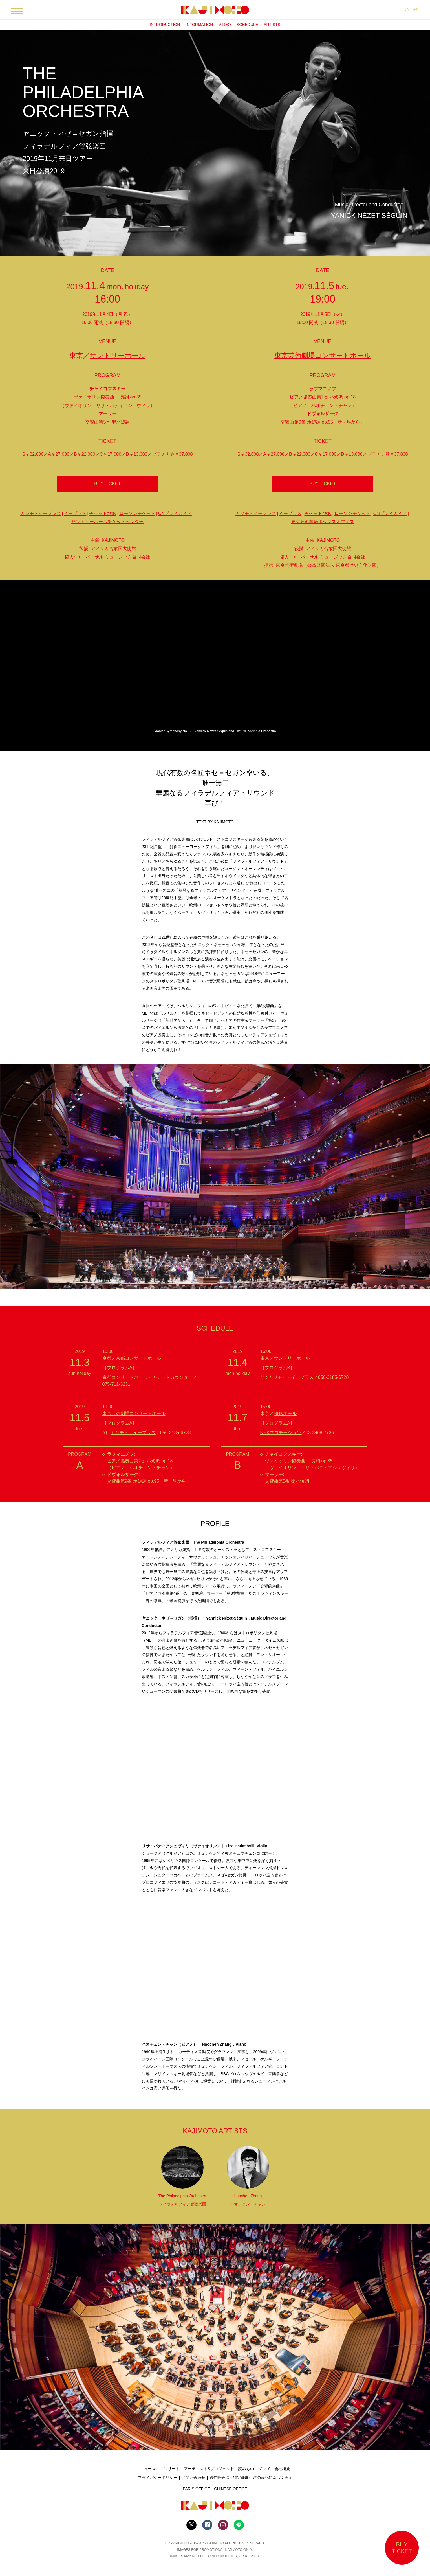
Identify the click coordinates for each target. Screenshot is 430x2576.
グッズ (264, 2469)
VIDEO (225, 24)
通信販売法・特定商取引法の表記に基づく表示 (251, 2477)
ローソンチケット (137, 513)
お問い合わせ (193, 2477)
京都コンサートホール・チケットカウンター (147, 1377)
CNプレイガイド (175, 513)
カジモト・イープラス (291, 1377)
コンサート (170, 2469)
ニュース (148, 2469)
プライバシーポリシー (157, 2477)
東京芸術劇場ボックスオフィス (322, 521)
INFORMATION (199, 24)
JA (406, 9)
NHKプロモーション (280, 1432)
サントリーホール (117, 355)
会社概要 (282, 2469)
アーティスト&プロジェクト (209, 2469)
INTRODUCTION (165, 24)
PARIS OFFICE (196, 2489)
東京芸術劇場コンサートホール (322, 355)
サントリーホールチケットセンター (107, 521)
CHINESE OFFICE (230, 2489)
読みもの (246, 2469)
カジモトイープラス (40, 513)
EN (416, 9)
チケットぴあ (102, 513)
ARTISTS (272, 24)
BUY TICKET (107, 483)
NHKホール (285, 1413)
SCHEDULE (247, 24)
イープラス (75, 513)
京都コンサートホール (138, 1358)
